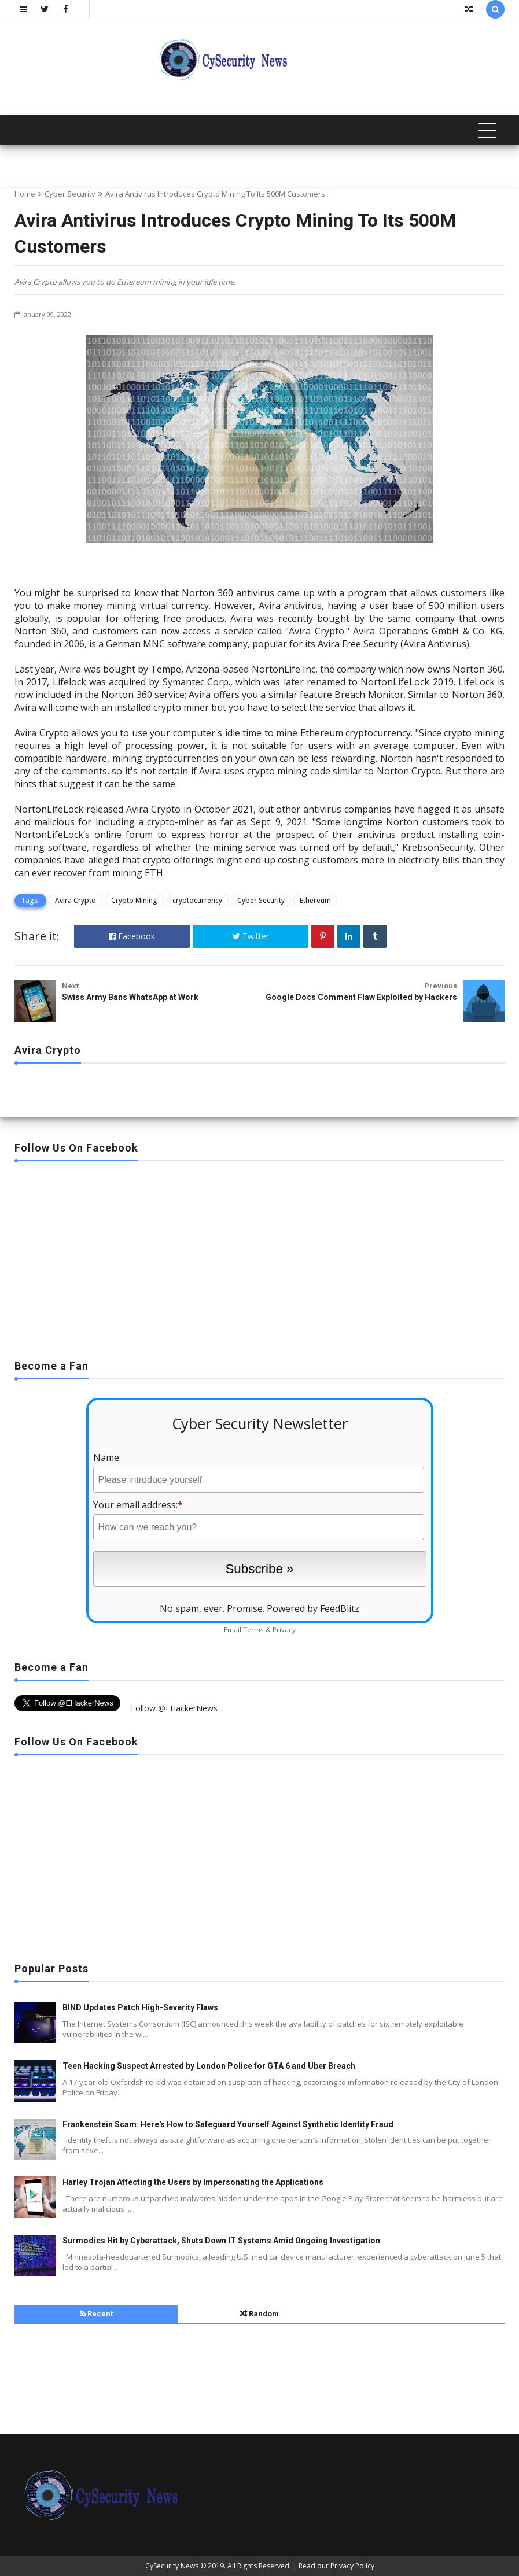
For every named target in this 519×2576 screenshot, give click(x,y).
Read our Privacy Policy (336, 2566)
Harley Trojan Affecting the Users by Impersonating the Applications (192, 2182)
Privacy (284, 1629)
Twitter (251, 936)
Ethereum (315, 900)
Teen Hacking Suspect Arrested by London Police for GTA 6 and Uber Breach (208, 2066)
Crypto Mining (134, 900)
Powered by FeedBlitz (313, 1608)
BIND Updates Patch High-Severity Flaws (140, 2007)
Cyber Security (70, 194)
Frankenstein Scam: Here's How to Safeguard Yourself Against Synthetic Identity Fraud (227, 2124)
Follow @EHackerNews (174, 1708)
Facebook (132, 936)
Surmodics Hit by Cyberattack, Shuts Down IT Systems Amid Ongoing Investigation (221, 2240)
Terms (253, 1629)
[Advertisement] (259, 1257)
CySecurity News (171, 2566)
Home (24, 194)
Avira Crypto (75, 900)
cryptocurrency (197, 900)
